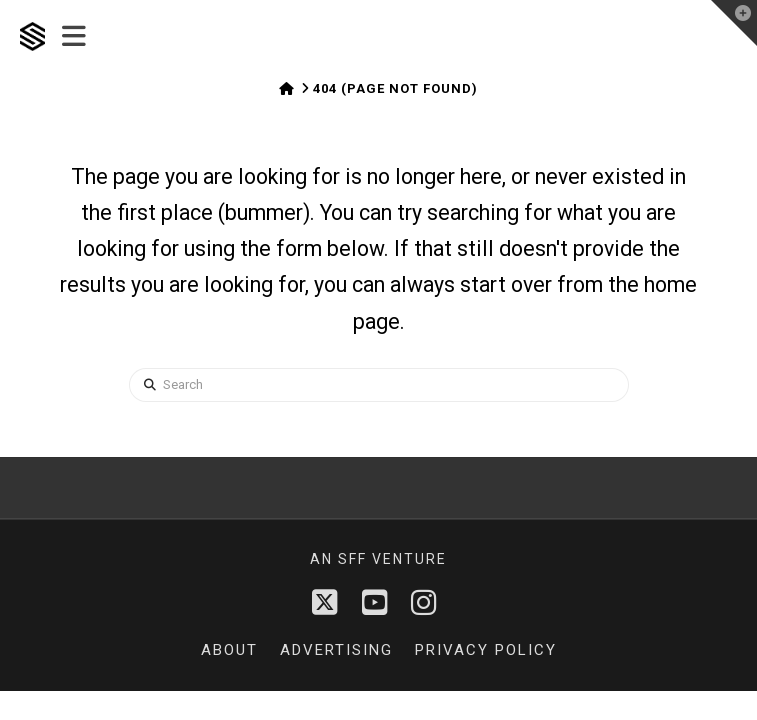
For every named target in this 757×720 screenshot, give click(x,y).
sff (352, 559)
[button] (74, 37)
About (229, 650)
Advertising (336, 650)
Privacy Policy (486, 650)
